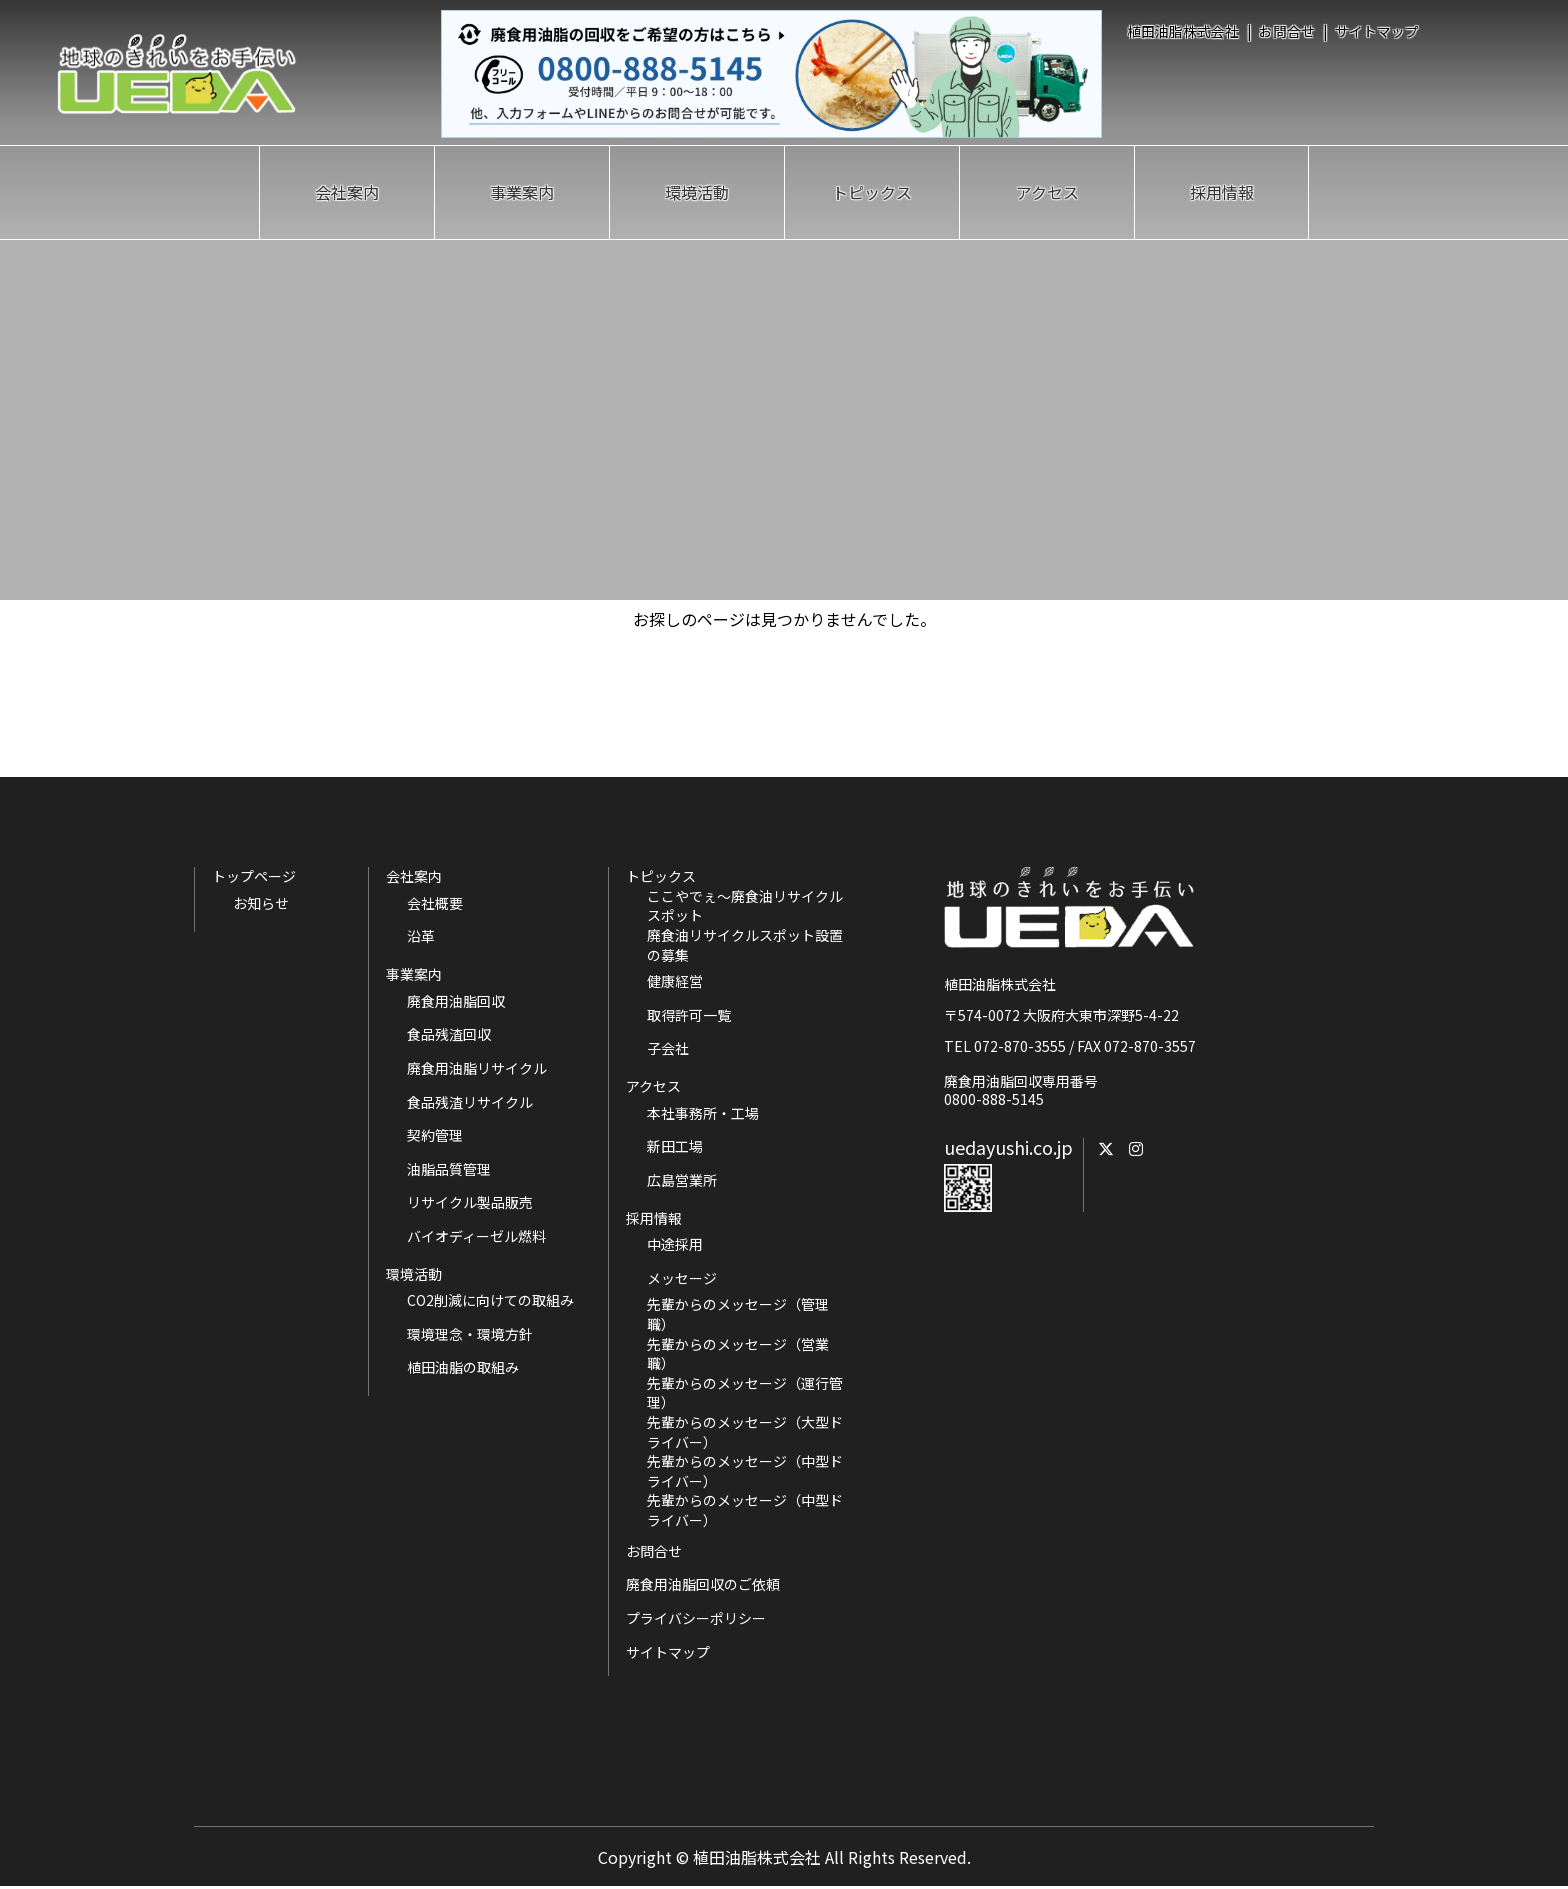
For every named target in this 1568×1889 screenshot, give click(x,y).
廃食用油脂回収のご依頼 (703, 1584)
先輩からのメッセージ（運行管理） (745, 1393)
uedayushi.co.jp (1008, 1147)
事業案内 (522, 192)
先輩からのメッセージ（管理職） (738, 1314)
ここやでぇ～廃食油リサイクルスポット (745, 906)
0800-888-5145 (994, 1099)
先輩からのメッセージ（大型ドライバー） (745, 1432)
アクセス (1047, 192)
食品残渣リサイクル (470, 1102)
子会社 (668, 1048)
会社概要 (435, 903)
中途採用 (675, 1244)
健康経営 (675, 981)
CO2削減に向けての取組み (490, 1300)
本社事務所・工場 (703, 1113)
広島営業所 (682, 1180)
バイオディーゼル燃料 (476, 1236)
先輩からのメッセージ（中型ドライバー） (745, 1471)
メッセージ (682, 1278)
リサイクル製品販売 (470, 1202)
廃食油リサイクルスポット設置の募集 (745, 945)
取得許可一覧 (689, 1015)
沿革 (421, 936)
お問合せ (1287, 31)
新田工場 (675, 1146)
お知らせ (261, 903)
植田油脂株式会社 (1183, 31)
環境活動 (697, 192)
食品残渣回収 (449, 1034)
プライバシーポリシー (696, 1618)
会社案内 (347, 192)
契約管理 (435, 1135)
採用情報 (1222, 192)
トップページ (254, 876)
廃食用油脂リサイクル (477, 1068)
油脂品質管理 (449, 1169)
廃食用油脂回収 (456, 1001)
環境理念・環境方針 (470, 1334)
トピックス (872, 192)
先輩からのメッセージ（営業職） (738, 1354)
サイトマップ (1377, 31)
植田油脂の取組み (463, 1367)
